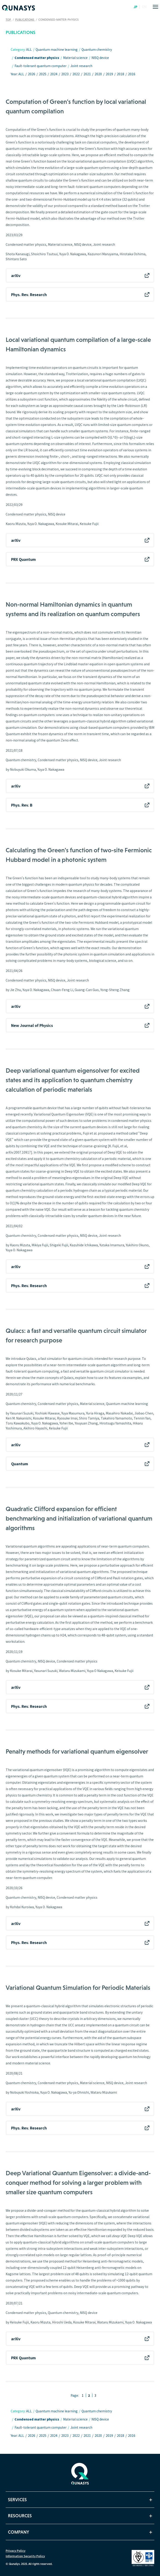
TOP (9, 19)
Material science (75, 57)
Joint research (81, 65)
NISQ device (100, 57)
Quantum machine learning (57, 49)
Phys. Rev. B (80, 805)
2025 (42, 74)
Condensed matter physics (37, 57)
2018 (120, 74)
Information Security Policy (25, 2556)
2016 (131, 74)
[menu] (155, 6)
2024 (53, 74)
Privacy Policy (15, 2550)
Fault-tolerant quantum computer (40, 65)
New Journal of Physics (80, 1025)
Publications (25, 19)
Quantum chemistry (96, 49)
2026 (31, 74)
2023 (65, 74)
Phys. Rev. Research (80, 294)
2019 (109, 74)
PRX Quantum (80, 559)
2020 (98, 74)
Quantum (80, 1463)
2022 (76, 74)
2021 (87, 74)
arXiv (80, 275)
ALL (29, 49)
